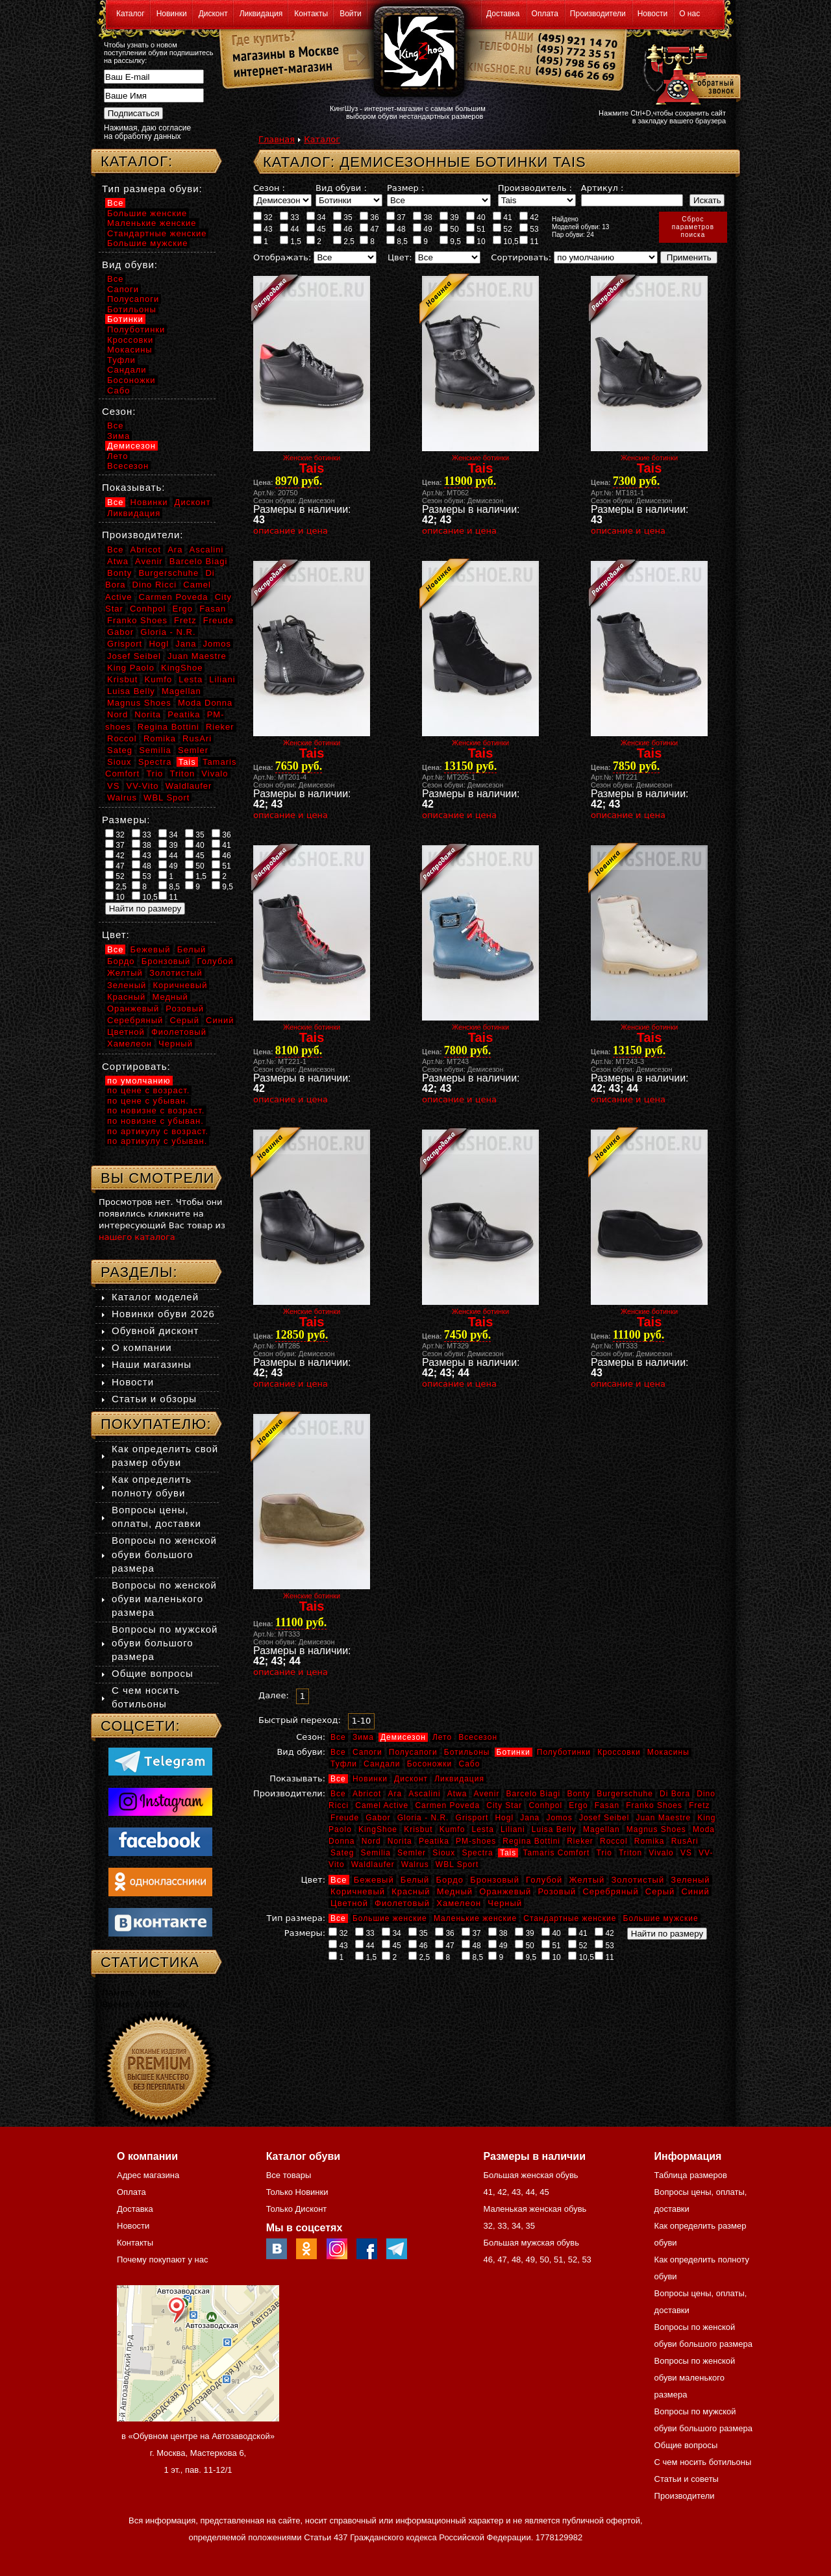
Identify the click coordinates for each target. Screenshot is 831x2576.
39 (449, 217)
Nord (371, 1841)
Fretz (699, 1805)
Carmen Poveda (447, 1805)
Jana (530, 1817)
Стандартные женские (569, 1918)
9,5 (450, 241)
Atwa (457, 1793)
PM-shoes (476, 1841)
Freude (344, 1817)
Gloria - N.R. (423, 1817)
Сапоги (367, 1752)
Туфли (343, 1763)
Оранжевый (505, 1891)
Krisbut (418, 1829)
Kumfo (452, 1829)
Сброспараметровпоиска (693, 227)
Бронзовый (494, 1880)
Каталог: (137, 161)
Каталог (130, 13)
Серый (660, 1891)
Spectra (477, 1852)
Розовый (557, 1891)
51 (476, 228)
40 (476, 217)
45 (316, 228)
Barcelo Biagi (533, 1793)
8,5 (397, 241)
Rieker (580, 1841)
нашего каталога (137, 1237)
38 (422, 217)
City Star (504, 1805)
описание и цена (290, 531)
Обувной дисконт (155, 1330)
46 (343, 228)
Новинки (171, 13)
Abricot (367, 1793)
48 (396, 228)
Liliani (513, 1829)
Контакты (311, 13)
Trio (604, 1852)
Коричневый (357, 1891)
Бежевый (374, 1880)
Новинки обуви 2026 (163, 1313)
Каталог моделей (155, 1296)
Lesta (482, 1829)
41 (502, 217)
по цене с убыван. (148, 1101)
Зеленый (690, 1880)
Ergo (578, 1805)
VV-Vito (142, 786)
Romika (649, 1841)
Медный (455, 1891)
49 (422, 228)
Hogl (504, 1817)
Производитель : (535, 188)
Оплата (545, 13)
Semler (411, 1852)
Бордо (450, 1880)
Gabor (378, 1817)
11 (529, 241)
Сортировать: (521, 257)
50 (449, 228)
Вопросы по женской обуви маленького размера (164, 1598)
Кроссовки (618, 1752)
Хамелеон (458, 1903)
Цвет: (400, 257)
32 (263, 217)
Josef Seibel (604, 1817)
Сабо (469, 1763)
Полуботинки (564, 1752)
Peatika (434, 1841)
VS (686, 1852)
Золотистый (637, 1880)
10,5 (506, 241)
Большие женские (390, 1918)
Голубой (544, 1880)
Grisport (472, 1817)
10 (476, 241)
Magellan (601, 1829)
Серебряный (610, 1891)
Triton (630, 1852)
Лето (442, 1737)
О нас (689, 13)
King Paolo (131, 668)
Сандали (382, 1763)
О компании (142, 1347)
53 (529, 228)
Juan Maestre (663, 1817)
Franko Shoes (654, 1805)
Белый (415, 1880)
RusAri (685, 1841)
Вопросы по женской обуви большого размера (164, 1554)
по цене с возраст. (148, 1090)
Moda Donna (205, 703)
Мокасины (668, 1752)
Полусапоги (413, 1752)
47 (369, 228)
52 (502, 228)
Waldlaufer (373, 1864)
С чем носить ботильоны (703, 2462)
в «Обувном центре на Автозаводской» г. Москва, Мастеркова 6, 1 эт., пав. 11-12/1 (198, 2453)
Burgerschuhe (625, 1793)
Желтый (587, 1880)
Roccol (614, 1841)
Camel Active (381, 1805)
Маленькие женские (475, 1918)
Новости (652, 13)
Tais (508, 1852)
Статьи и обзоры (154, 1398)
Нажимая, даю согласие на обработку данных (147, 132)
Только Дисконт (296, 2209)
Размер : (405, 188)
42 (529, 217)
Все (338, 1737)
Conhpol (545, 1805)
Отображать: (282, 257)
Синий (695, 1891)
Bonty (578, 1793)
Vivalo (661, 1852)
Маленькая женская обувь (534, 2209)
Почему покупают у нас (162, 2259)
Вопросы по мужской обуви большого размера (164, 1643)
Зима (363, 1737)
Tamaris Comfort (556, 1852)
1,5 (290, 241)
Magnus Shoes (656, 1829)
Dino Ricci (154, 584)
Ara (395, 1793)
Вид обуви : (341, 188)
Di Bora (675, 1793)
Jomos (559, 1817)
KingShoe (377, 1829)
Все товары (289, 2175)
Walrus (415, 1864)
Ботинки (513, 1752)
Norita (400, 1841)
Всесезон (477, 1737)
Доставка (503, 13)
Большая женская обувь (530, 2175)
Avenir (487, 1793)
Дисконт (213, 13)
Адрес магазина (148, 2175)
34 (316, 217)
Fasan (607, 1805)
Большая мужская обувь (531, 2243)
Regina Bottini (531, 1841)
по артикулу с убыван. (157, 1141)
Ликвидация (261, 13)
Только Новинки (297, 2192)
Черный (505, 1903)
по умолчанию (139, 1080)
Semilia (376, 1852)
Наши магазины (152, 1364)
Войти (351, 13)
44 (289, 228)
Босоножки (430, 1763)
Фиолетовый (402, 1903)
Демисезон (403, 1737)
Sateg (342, 1852)
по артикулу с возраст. (157, 1131)
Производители (598, 13)
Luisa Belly (554, 1829)
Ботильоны (467, 1752)
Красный (410, 1891)
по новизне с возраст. (156, 1110)
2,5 (343, 241)
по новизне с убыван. (155, 1121)
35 (343, 217)
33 (289, 217)
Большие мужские (661, 1918)
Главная (276, 139)
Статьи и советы (686, 2479)
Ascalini (424, 1793)
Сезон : (269, 188)
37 (396, 217)
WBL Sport (457, 1864)
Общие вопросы (152, 1673)
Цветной (349, 1903)
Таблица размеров (690, 2175)
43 (263, 228)
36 (369, 217)
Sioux (443, 1852)
